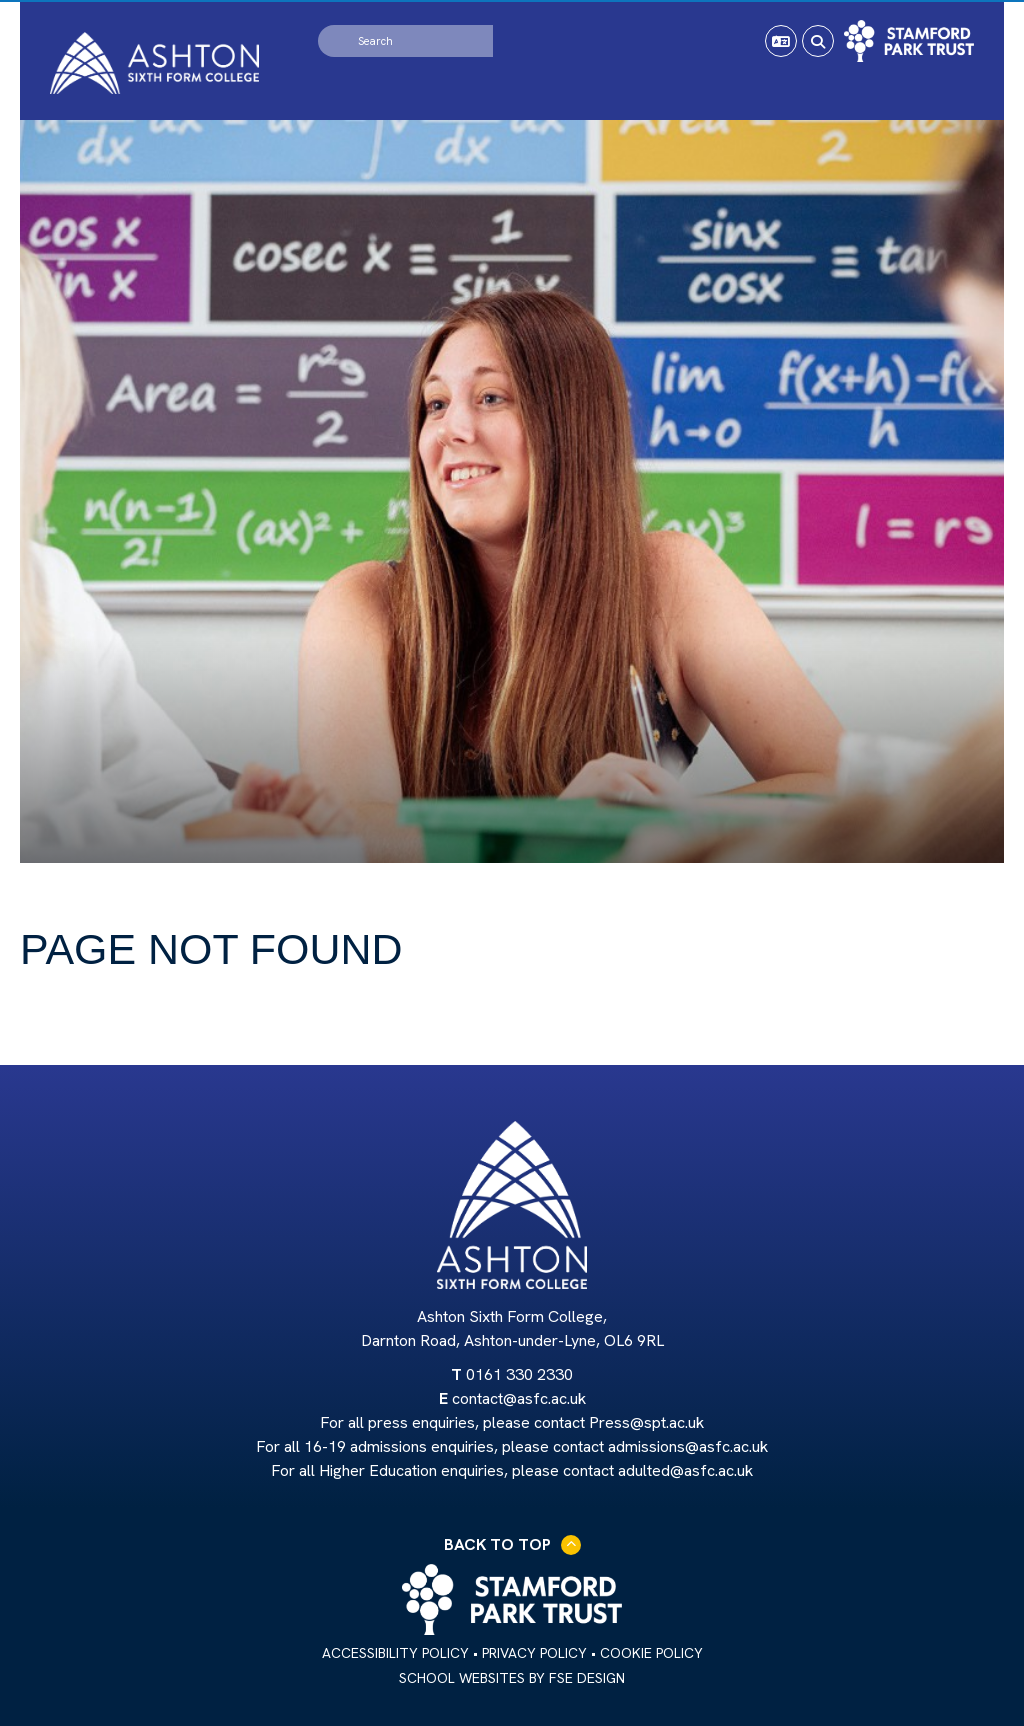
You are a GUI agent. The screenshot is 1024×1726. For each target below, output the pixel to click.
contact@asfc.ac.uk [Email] (519, 1398)
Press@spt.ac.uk (646, 1422)
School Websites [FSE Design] (462, 1678)
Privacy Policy (534, 1653)
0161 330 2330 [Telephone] (519, 1374)
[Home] (154, 63)
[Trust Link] (909, 41)
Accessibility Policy (395, 1653)
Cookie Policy (651, 1653)
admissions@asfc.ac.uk (688, 1446)
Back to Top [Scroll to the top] (512, 1544)
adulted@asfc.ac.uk (685, 1470)
